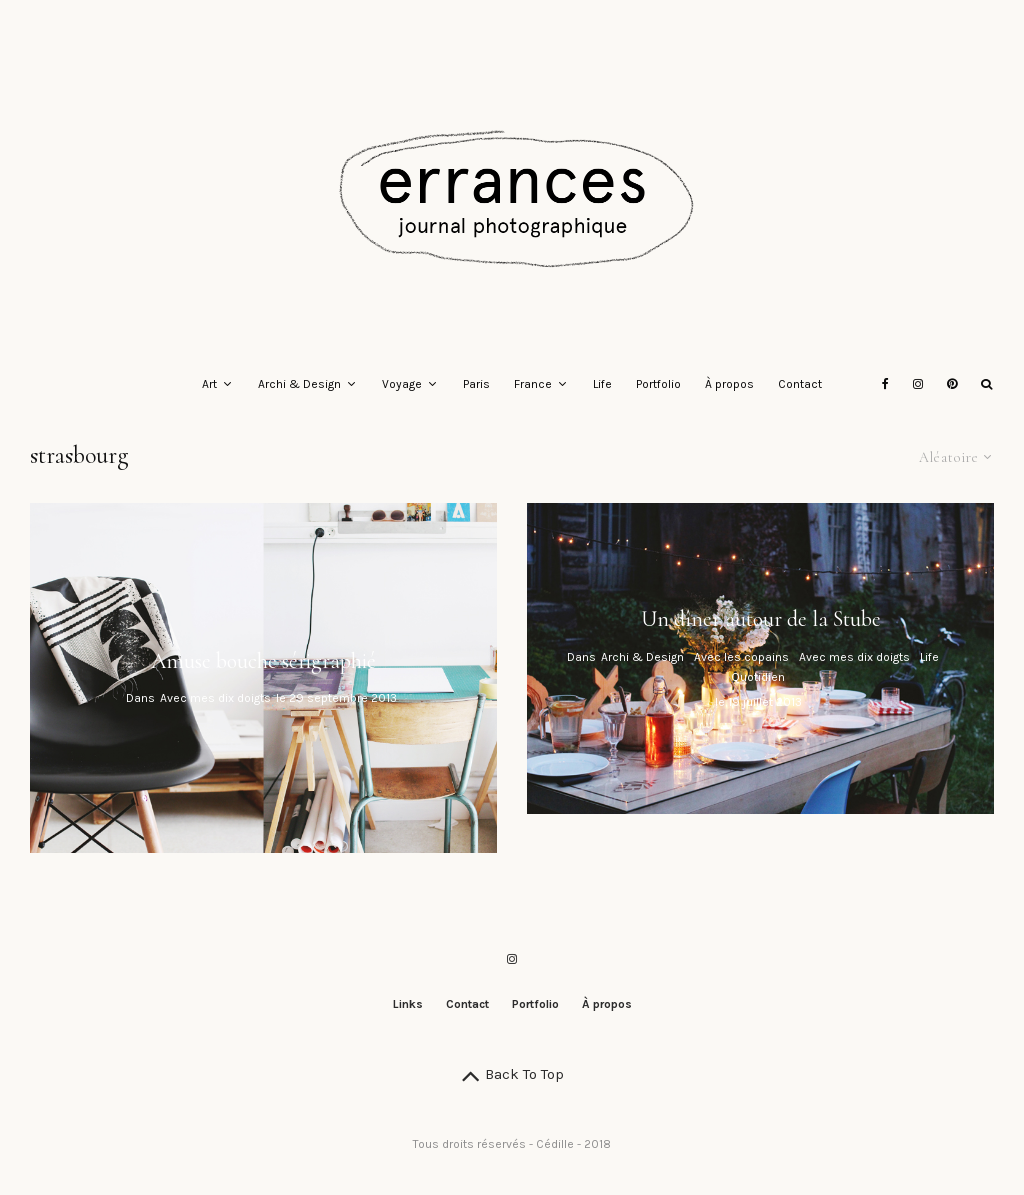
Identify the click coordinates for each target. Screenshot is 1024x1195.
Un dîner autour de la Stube (761, 619)
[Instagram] (918, 385)
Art (209, 384)
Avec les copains (741, 657)
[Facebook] (885, 385)
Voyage (402, 384)
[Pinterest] (952, 385)
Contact (800, 384)
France (533, 384)
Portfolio (658, 384)
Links (408, 1004)
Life (602, 384)
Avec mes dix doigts (215, 699)
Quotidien (758, 677)
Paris (476, 384)
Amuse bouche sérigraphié (263, 661)
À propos (729, 384)
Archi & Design (299, 384)
